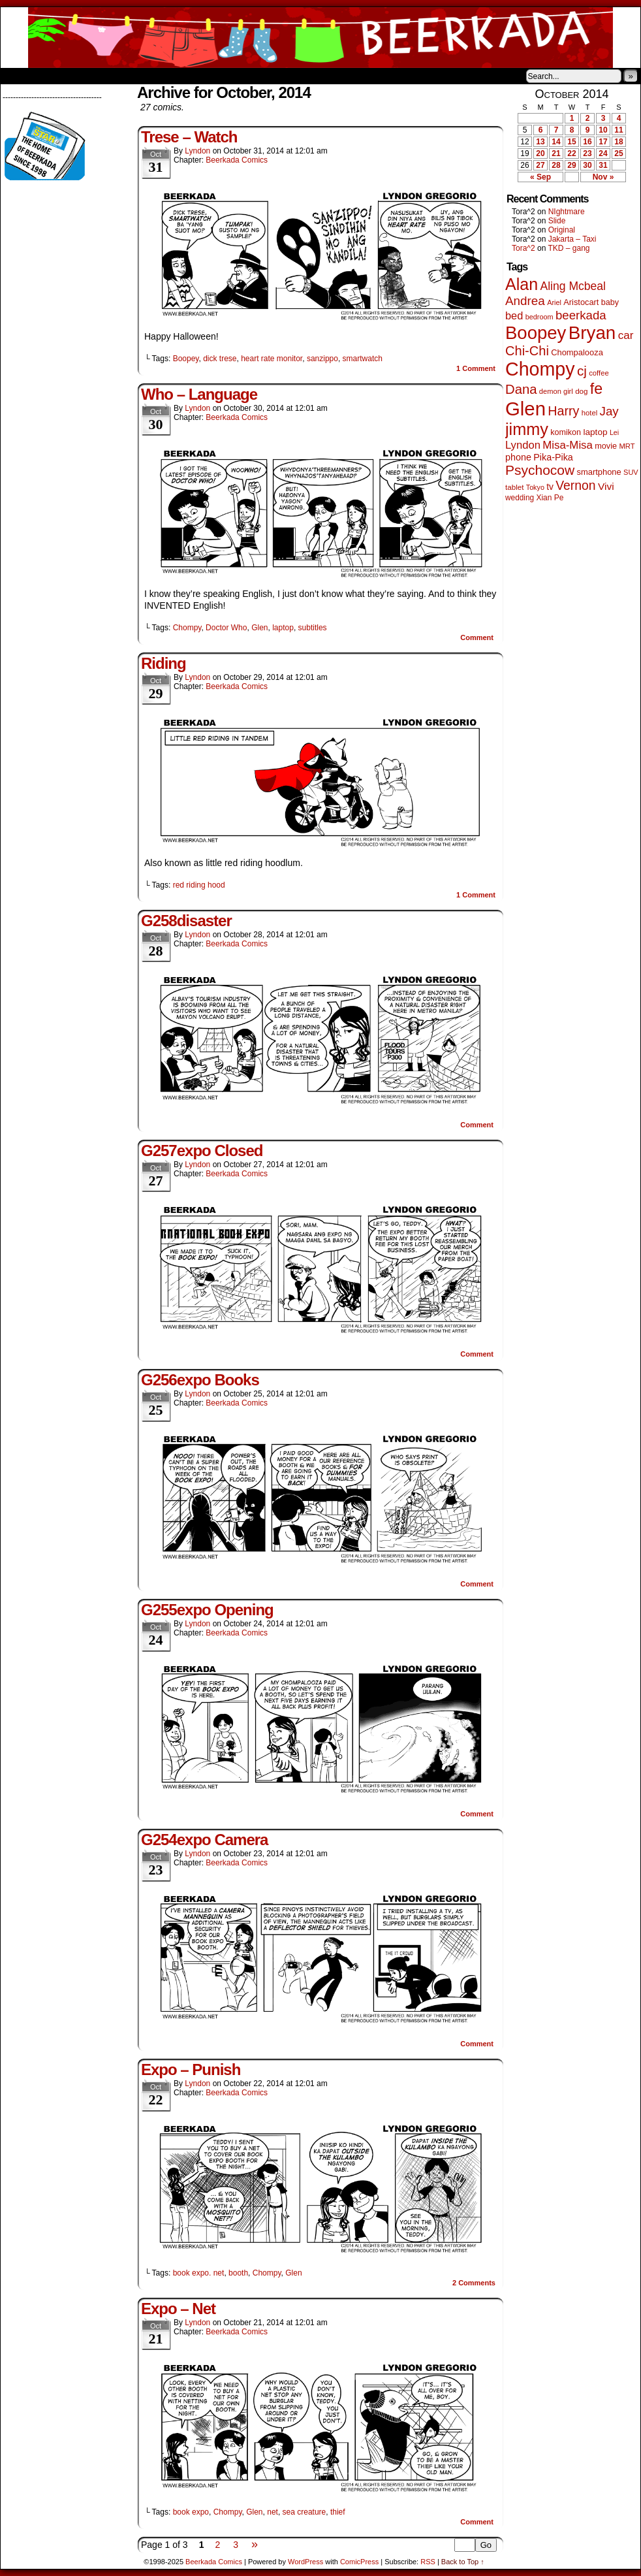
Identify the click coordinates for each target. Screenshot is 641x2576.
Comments (473, 2283)
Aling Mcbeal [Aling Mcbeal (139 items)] (572, 286)
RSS (427, 2562)
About (57, 76)
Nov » (603, 177)
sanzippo (322, 358)
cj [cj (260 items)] (582, 370)
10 (603, 130)
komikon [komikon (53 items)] (565, 432)
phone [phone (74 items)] (518, 457)
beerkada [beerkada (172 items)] (580, 315)
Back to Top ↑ (462, 2562)
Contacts (147, 76)
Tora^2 (523, 248)
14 (556, 141)
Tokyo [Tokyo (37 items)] (535, 487)
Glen (259, 627)
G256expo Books (200, 1380)
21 (556, 153)
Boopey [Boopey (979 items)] (535, 333)
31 (603, 165)
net (272, 2512)
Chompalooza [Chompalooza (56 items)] (577, 352)
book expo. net (199, 2273)
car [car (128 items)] (626, 335)
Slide (557, 220)
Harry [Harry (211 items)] (563, 411)
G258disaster (186, 920)
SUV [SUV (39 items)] (630, 472)
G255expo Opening (207, 1609)
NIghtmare (566, 211)
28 (556, 165)
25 (618, 153)
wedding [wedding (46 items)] (519, 497)
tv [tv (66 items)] (550, 487)
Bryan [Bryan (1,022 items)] (592, 333)
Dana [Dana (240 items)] (521, 389)
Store (98, 76)
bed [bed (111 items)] (514, 315)
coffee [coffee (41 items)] (598, 373)
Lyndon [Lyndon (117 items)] (522, 445)
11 (618, 130)
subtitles (312, 627)
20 (540, 153)
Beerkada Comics (320, 37)
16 (587, 141)
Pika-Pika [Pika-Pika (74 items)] (553, 457)
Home (19, 76)
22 (571, 153)
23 (587, 153)
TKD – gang (568, 248)
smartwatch (363, 358)
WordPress (305, 2562)
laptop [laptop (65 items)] (595, 432)
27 (540, 165)
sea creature (304, 2512)
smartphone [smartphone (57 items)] (599, 472)
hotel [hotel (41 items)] (589, 413)
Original (561, 229)
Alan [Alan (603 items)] (521, 284)
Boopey (186, 358)
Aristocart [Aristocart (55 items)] (581, 302)
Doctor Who (226, 627)
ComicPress (359, 2562)
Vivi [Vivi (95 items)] (606, 486)
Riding (163, 663)
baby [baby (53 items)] (610, 302)
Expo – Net (178, 2308)
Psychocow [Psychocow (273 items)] (539, 469)
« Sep (540, 177)
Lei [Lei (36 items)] (614, 432)
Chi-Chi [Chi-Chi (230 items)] (527, 351)
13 (540, 141)
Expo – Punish (190, 2069)
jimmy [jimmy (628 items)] (526, 429)
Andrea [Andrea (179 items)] (525, 301)
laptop (283, 627)
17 (603, 141)
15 (571, 141)
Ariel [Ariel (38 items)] (554, 302)
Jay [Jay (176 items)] (609, 411)
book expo (191, 2512)
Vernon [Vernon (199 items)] (575, 485)
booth (238, 2273)
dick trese (219, 358)
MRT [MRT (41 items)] (626, 446)
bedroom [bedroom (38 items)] (539, 317)
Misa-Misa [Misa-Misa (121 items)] (567, 445)
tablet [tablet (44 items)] (514, 487)
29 (571, 165)
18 (618, 141)
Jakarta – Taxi (572, 239)
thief (337, 2512)
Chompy (187, 627)
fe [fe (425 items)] (596, 388)
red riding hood (199, 885)
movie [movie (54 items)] (606, 446)
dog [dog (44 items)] (581, 391)
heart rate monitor (271, 358)
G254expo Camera (204, 1839)
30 (587, 165)
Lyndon (197, 150)
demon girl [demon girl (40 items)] (556, 391)
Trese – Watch (189, 137)
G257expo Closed (201, 1150)
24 (603, 153)
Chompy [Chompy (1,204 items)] (540, 369)
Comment (475, 368)
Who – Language (199, 394)
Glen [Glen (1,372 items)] (525, 408)
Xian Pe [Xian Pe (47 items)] (549, 497)
